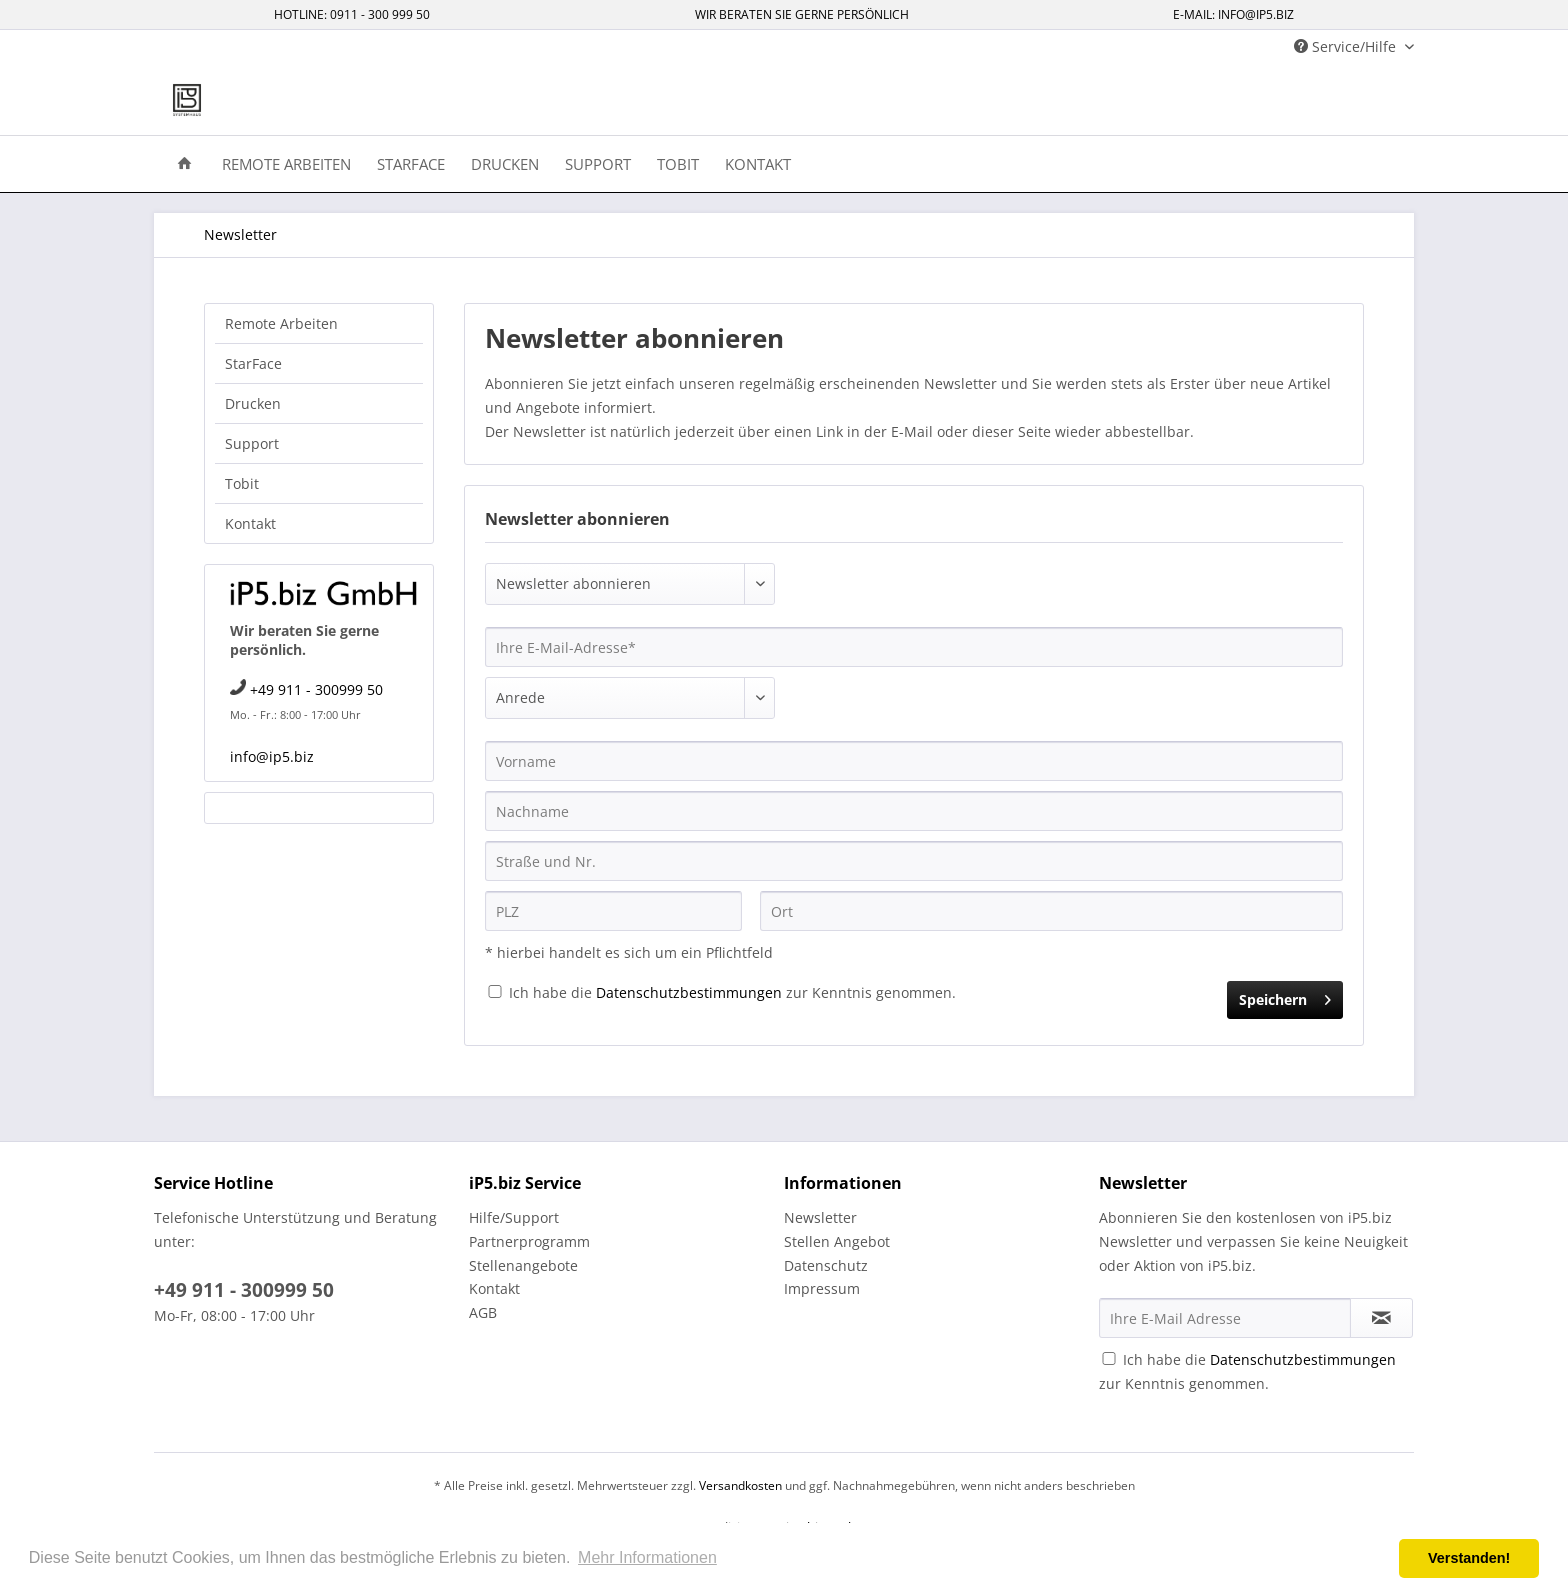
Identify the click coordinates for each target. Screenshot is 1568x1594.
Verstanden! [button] (1469, 1558)
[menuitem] (184, 162)
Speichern (1285, 996)
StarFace (253, 363)
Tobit (242, 483)
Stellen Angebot (837, 1241)
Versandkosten (740, 1485)
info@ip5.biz (272, 756)
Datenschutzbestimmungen (689, 992)
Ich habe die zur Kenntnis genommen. (732, 992)
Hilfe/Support (514, 1217)
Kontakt (250, 523)
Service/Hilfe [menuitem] (1347, 46)
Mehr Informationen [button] (647, 1557)
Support (252, 443)
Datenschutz (826, 1265)
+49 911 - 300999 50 (316, 689)
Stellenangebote (523, 1265)
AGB (483, 1312)
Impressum (822, 1288)
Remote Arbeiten (281, 323)
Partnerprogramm (529, 1241)
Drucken (253, 403)
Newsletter (820, 1217)
